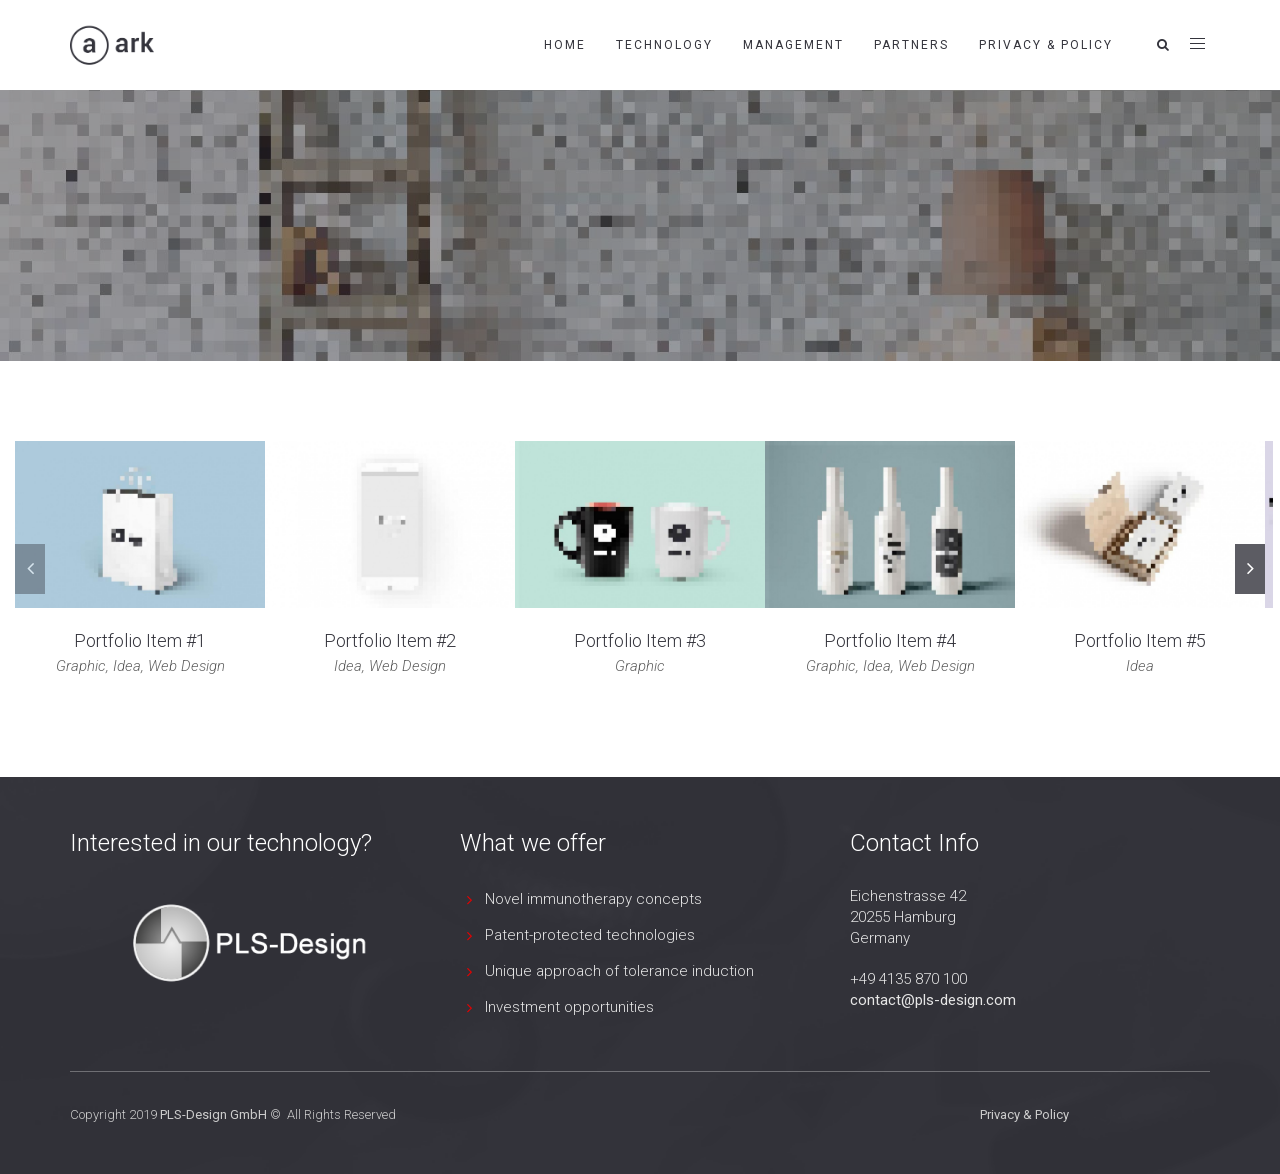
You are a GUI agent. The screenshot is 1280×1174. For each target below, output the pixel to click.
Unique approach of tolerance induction (619, 971)
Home (565, 45)
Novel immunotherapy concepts (593, 899)
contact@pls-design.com (933, 1000)
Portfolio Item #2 (390, 640)
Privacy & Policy (1046, 45)
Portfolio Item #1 (140, 640)
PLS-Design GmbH (213, 1114)
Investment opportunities (569, 1007)
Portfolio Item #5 (1140, 640)
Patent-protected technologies (590, 935)
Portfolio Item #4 (890, 640)
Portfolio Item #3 (640, 640)
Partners (911, 45)
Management (793, 45)
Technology (664, 45)
